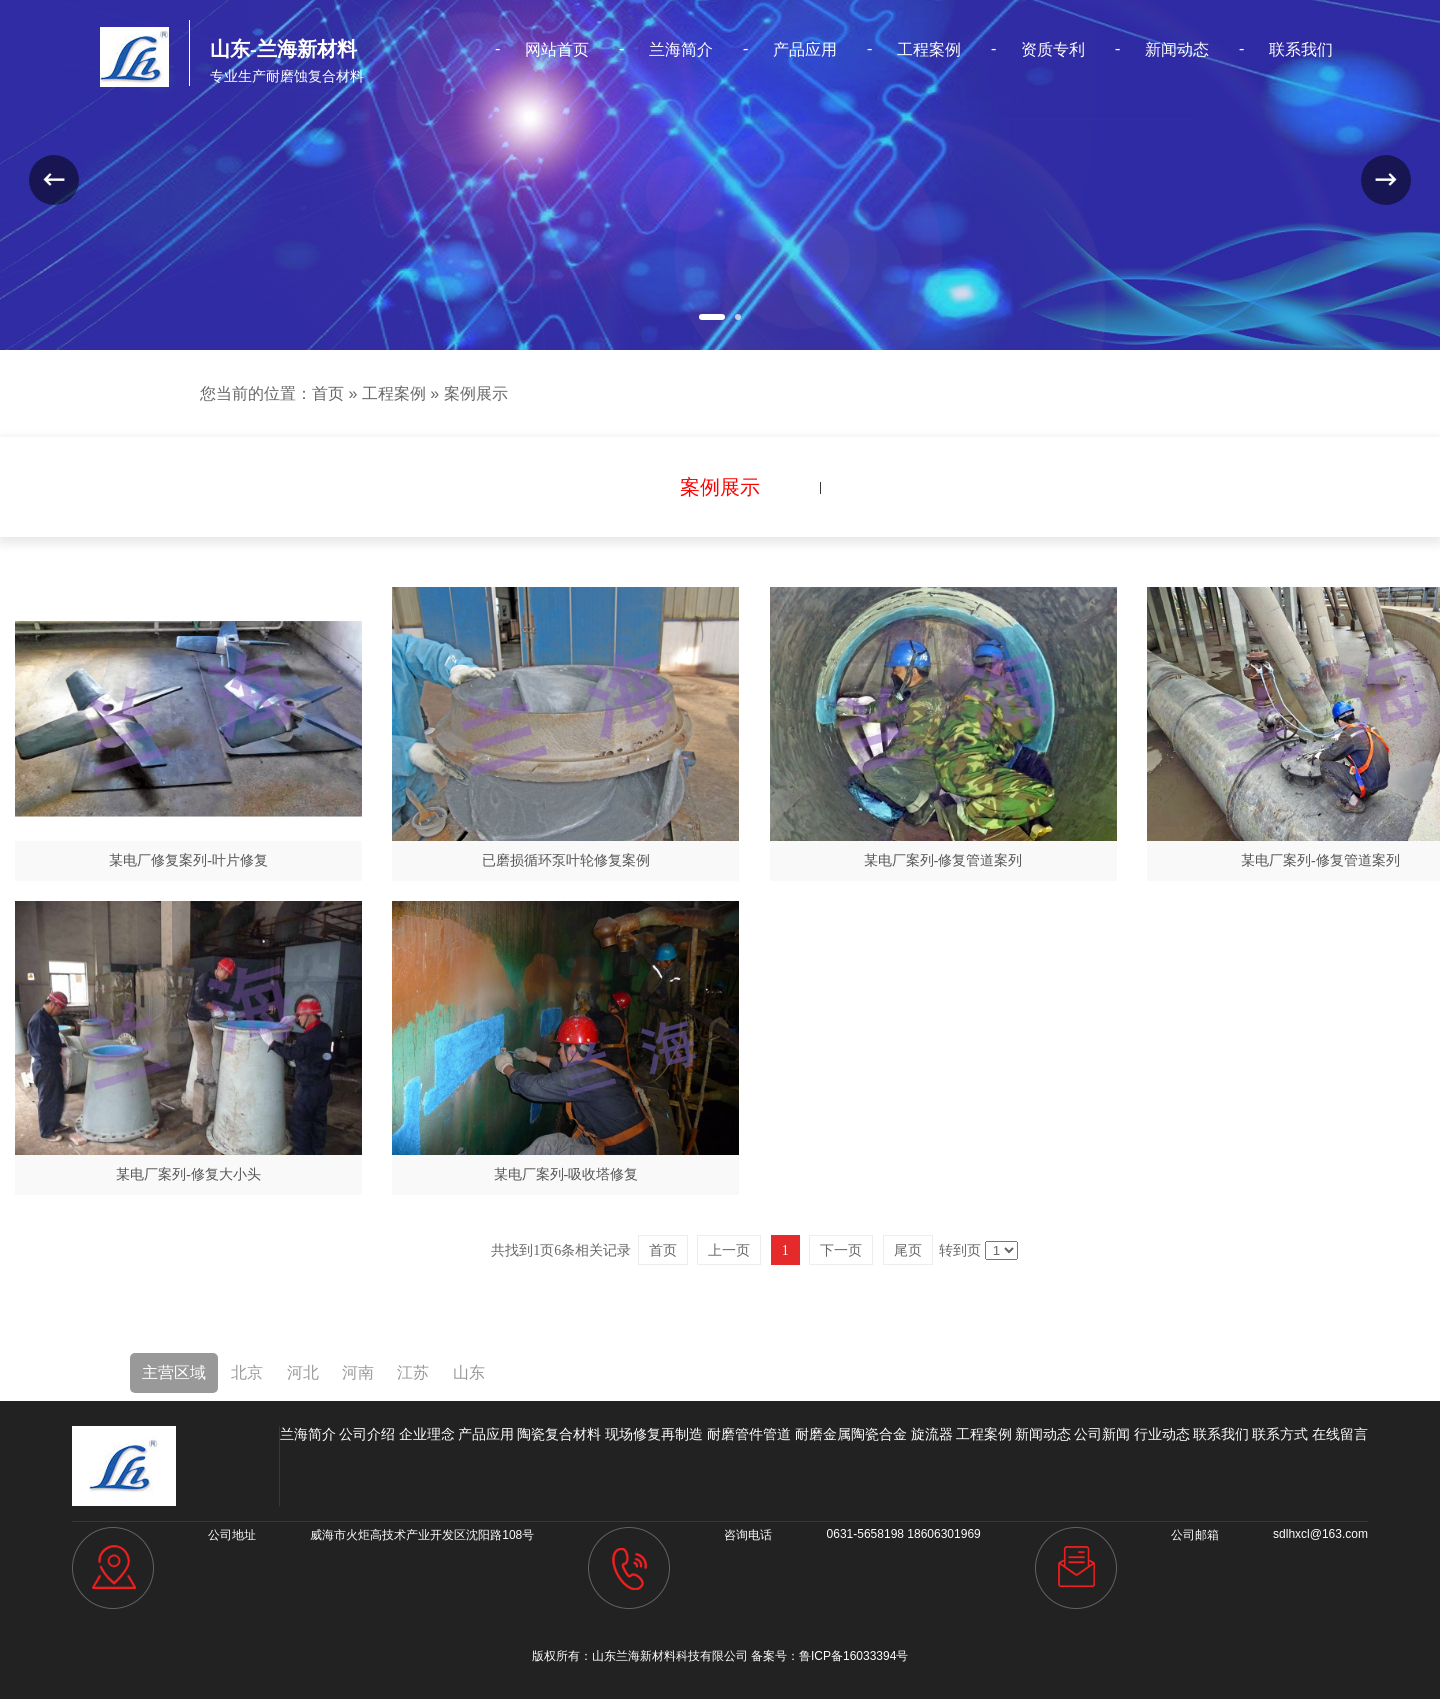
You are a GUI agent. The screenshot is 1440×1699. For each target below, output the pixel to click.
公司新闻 (1102, 1434)
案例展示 (476, 393)
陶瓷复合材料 (559, 1434)
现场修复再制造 (654, 1434)
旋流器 (932, 1434)
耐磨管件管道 (749, 1434)
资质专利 (1051, 49)
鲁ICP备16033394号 (853, 1656)
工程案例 (928, 49)
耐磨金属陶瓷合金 (851, 1434)
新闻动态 (1175, 49)
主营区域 (174, 1372)
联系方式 (1280, 1434)
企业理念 (427, 1434)
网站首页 (558, 49)
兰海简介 (681, 49)
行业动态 (1162, 1434)
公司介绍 (367, 1434)
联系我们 (1298, 49)
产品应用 (805, 49)
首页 (328, 393)
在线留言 (1340, 1434)
